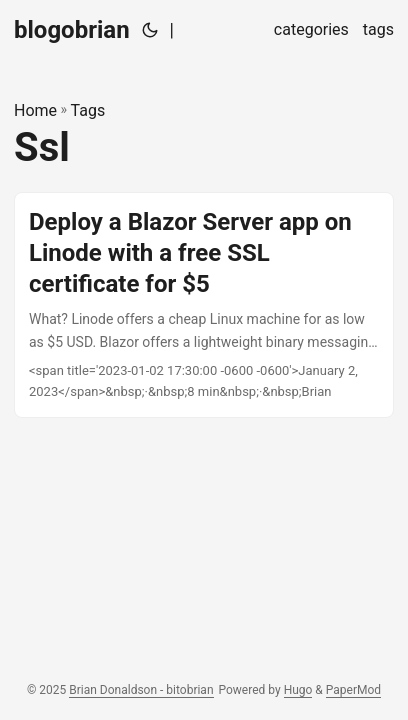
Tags (88, 110)
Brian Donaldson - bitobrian (141, 690)
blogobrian (72, 30)
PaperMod (353, 690)
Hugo (298, 690)
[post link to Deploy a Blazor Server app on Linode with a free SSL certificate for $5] (204, 305)
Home (35, 110)
